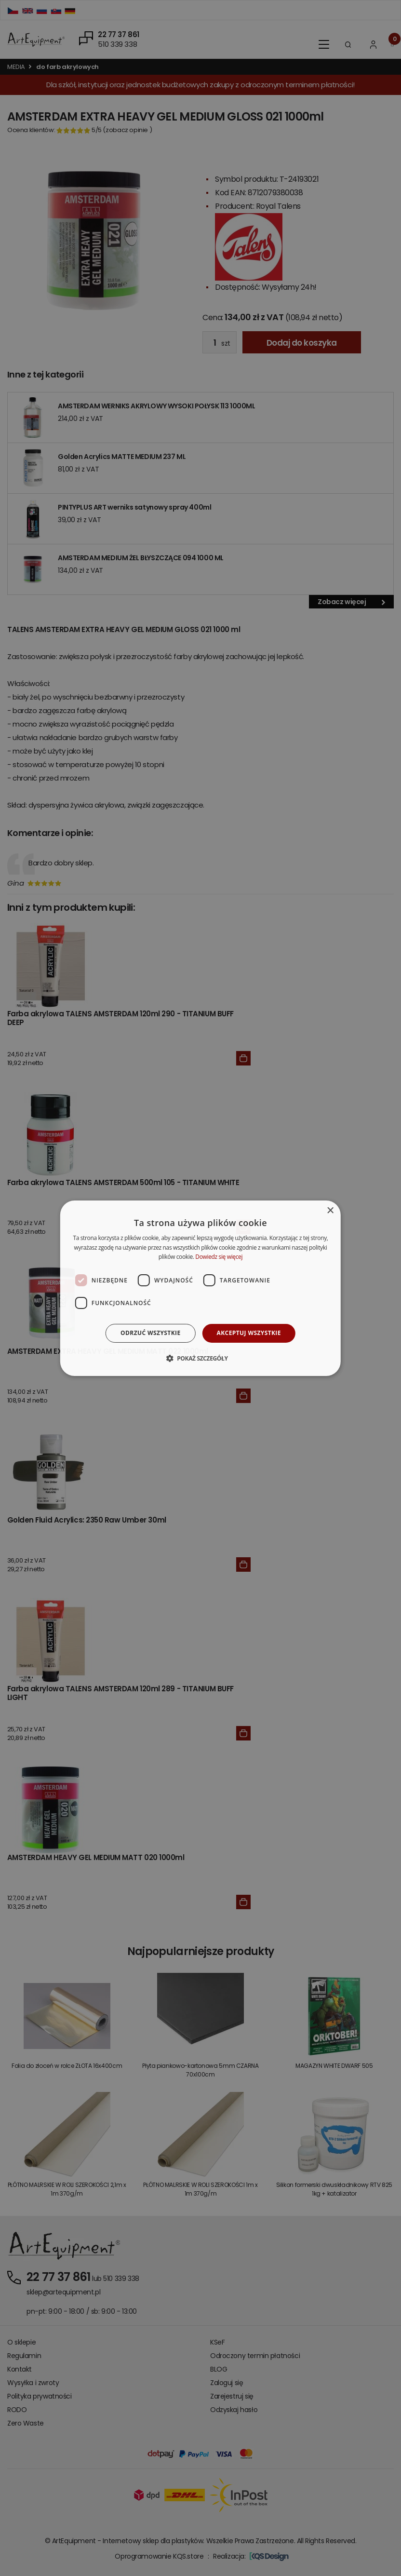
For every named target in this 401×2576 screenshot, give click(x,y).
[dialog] (200, 1288)
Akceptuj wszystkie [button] (249, 1333)
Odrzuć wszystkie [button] (150, 1333)
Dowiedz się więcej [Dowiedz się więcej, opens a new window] (218, 1257)
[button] (200, 1358)
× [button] (330, 1210)
